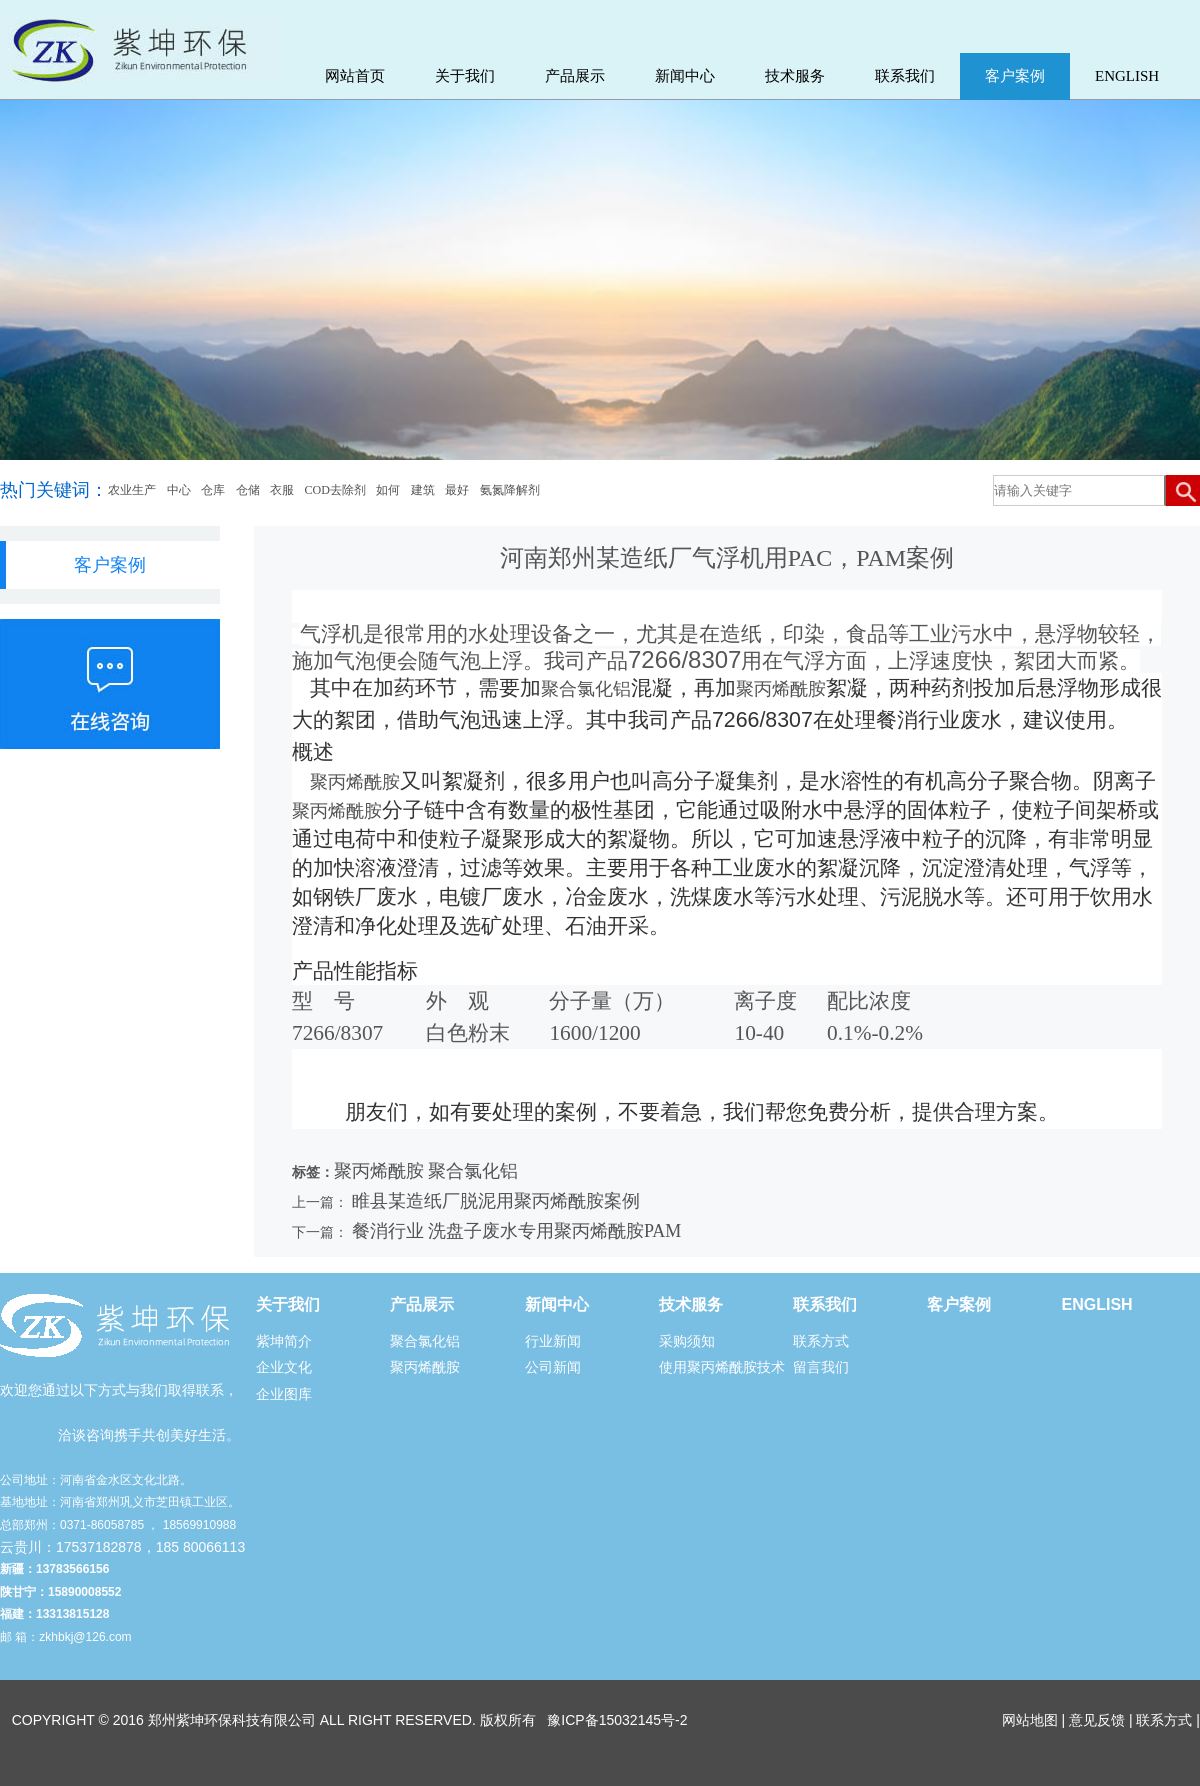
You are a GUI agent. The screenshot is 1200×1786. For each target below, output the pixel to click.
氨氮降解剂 (510, 490)
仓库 (213, 490)
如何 (388, 490)
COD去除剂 (335, 490)
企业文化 (284, 1367)
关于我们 (465, 76)
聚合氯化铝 (586, 689)
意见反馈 (1097, 1720)
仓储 (248, 490)
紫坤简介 (284, 1341)
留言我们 (821, 1367)
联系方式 (821, 1341)
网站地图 (1030, 1720)
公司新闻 (553, 1367)
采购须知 (687, 1341)
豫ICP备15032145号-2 (617, 1720)
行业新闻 (553, 1341)
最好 (457, 490)
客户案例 (1015, 76)
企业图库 (284, 1394)
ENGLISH (1127, 76)
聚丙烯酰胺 (781, 689)
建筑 (423, 490)
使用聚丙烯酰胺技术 (722, 1367)
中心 (179, 490)
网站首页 (355, 76)
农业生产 (132, 490)
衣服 (282, 490)
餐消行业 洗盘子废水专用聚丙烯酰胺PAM (517, 1231)
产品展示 (575, 76)
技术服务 (795, 76)
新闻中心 (685, 76)
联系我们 (905, 76)
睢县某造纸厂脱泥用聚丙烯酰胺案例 (496, 1201)
